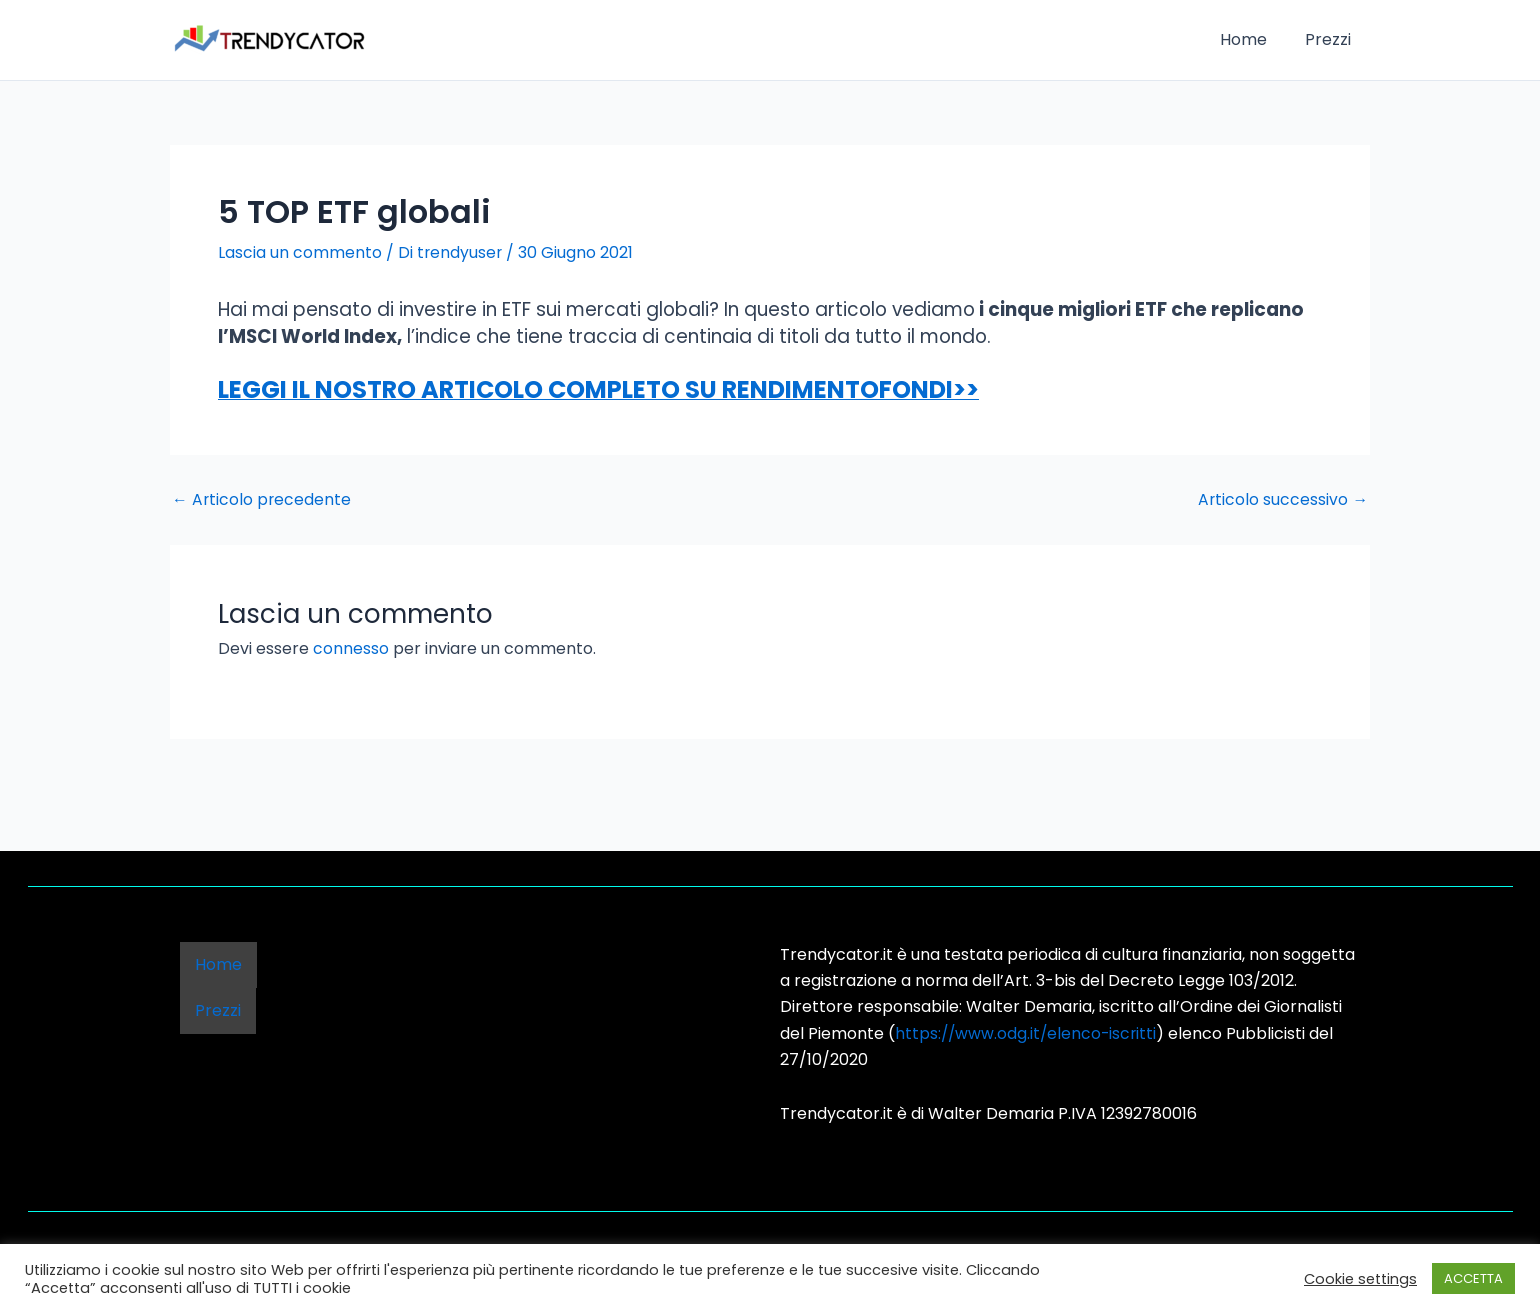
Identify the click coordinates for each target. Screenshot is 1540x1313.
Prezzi (1331, 39)
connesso (351, 648)
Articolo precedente (262, 499)
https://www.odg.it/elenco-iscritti (1028, 1032)
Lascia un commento (300, 252)
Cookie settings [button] (1360, 1279)
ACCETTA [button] (1473, 1278)
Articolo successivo (1282, 499)
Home (1252, 39)
